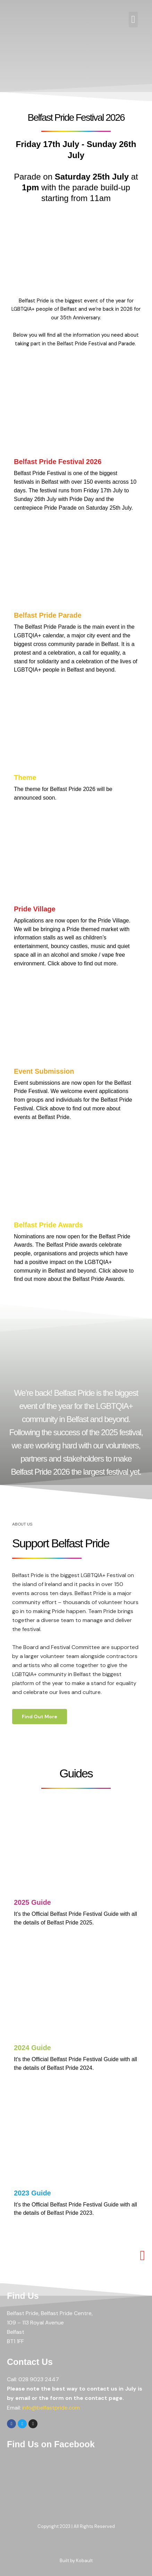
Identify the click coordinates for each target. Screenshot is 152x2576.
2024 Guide (32, 2047)
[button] (133, 19)
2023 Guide (32, 2193)
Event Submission (44, 1071)
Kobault (84, 2561)
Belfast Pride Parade (48, 615)
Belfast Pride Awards (48, 1225)
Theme (25, 777)
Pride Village (35, 909)
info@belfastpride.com (51, 2407)
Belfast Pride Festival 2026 (57, 461)
